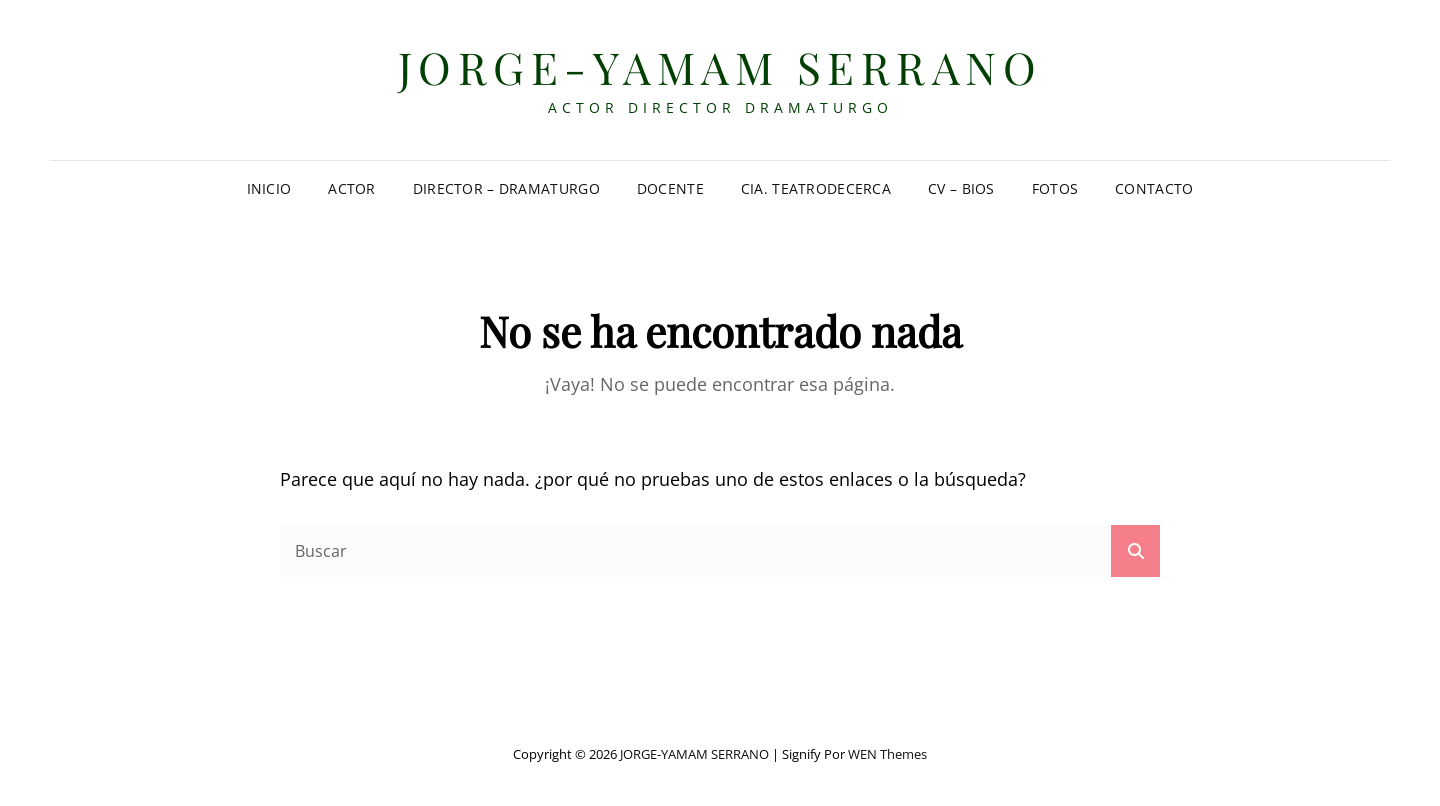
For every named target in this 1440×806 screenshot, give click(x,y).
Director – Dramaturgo (506, 188)
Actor (351, 188)
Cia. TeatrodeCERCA (816, 188)
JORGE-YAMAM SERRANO (720, 66)
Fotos (1055, 188)
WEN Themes (887, 754)
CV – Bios (961, 188)
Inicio (269, 188)
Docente (670, 188)
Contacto (1154, 188)
